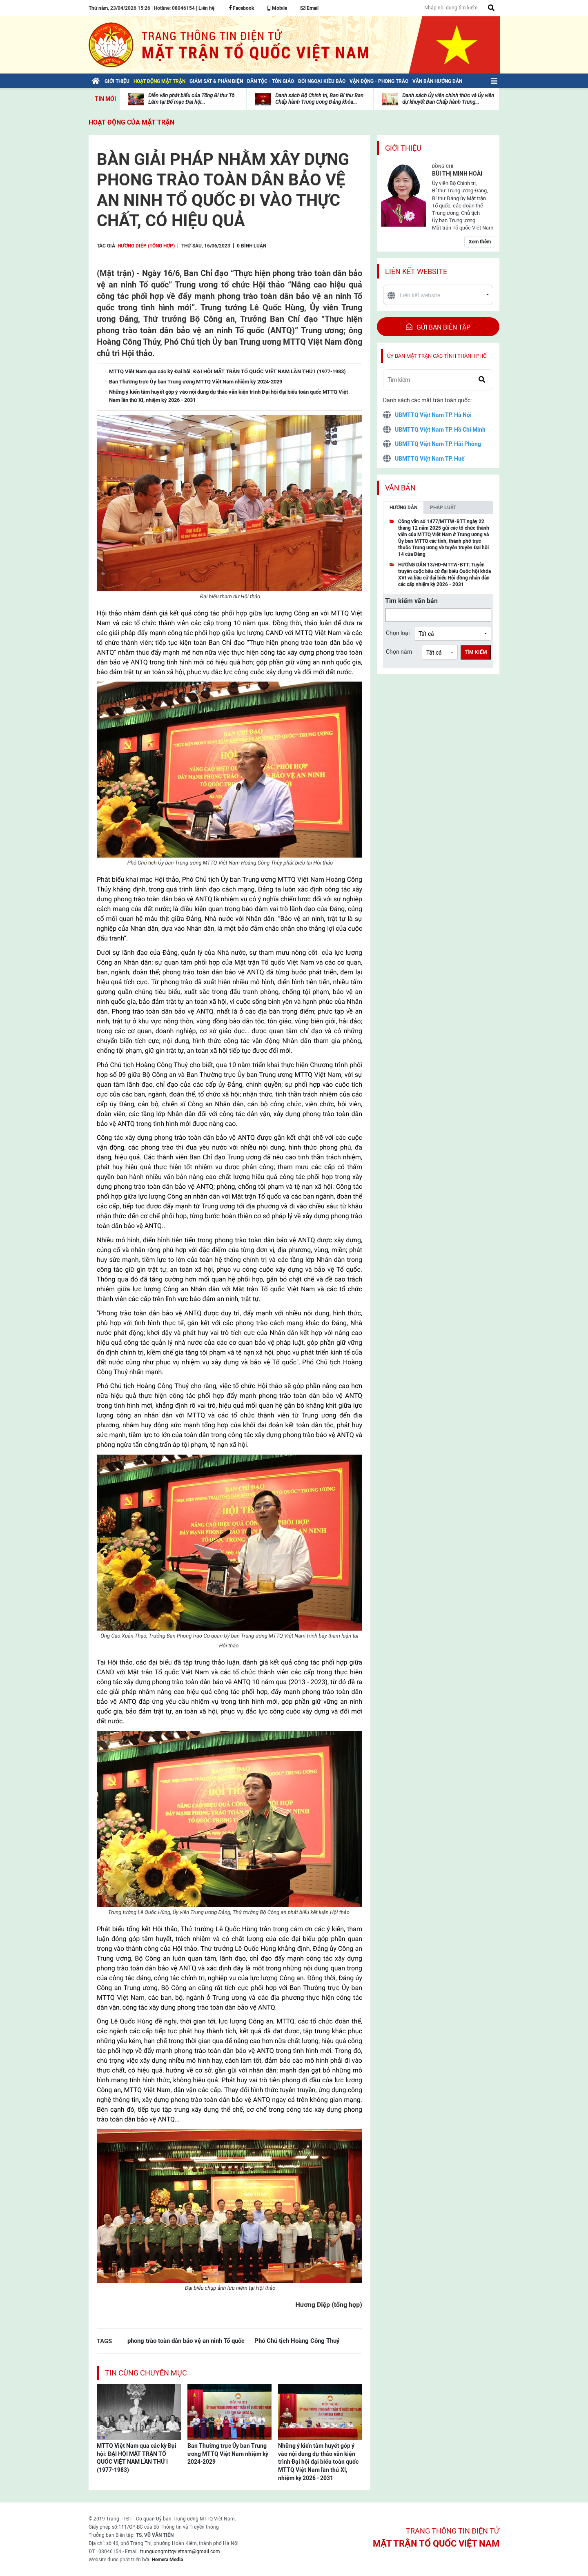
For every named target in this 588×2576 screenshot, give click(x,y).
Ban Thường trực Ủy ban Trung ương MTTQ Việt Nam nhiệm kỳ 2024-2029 (227, 2453)
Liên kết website (416, 271)
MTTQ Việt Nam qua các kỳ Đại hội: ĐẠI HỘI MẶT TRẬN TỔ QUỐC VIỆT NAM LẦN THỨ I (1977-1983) (136, 2457)
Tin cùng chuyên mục (146, 2373)
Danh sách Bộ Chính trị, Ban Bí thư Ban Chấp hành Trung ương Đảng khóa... (319, 98)
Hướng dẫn (403, 507)
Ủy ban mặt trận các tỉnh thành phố (437, 356)
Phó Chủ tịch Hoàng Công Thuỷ (297, 2340)
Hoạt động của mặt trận (131, 122)
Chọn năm (399, 651)
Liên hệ (206, 8)
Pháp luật (443, 507)
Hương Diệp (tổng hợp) (146, 246)
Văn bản (400, 488)
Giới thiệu (403, 148)
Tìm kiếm (476, 652)
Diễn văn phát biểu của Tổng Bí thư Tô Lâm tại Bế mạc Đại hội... (191, 98)
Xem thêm (480, 242)
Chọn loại (398, 633)
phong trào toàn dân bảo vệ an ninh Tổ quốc (186, 2340)
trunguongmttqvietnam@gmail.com (180, 2551)
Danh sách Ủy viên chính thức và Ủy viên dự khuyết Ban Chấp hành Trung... (448, 98)
